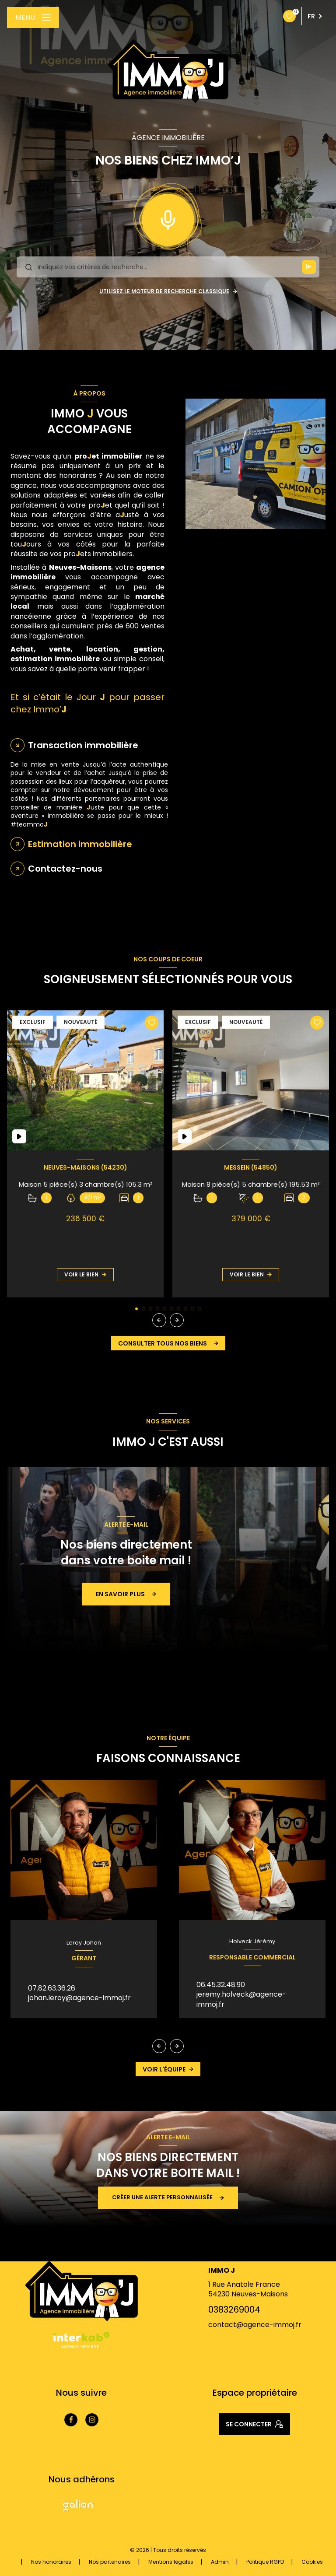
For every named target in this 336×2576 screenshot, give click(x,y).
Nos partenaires (110, 2561)
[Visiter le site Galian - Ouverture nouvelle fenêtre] (78, 2505)
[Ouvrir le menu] (33, 17)
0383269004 (234, 2309)
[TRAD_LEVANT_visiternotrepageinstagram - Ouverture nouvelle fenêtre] (92, 2420)
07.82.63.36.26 (51, 1988)
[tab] (89, 844)
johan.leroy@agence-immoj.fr (79, 1998)
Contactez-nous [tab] (65, 868)
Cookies (312, 2562)
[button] (177, 1320)
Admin (220, 2561)
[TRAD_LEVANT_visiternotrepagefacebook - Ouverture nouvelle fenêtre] (71, 2420)
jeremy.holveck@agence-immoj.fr (241, 1999)
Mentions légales (170, 2561)
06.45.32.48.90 (220, 1985)
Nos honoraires (51, 2561)
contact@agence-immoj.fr (254, 2325)
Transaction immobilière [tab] (83, 745)
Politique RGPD (265, 2561)
